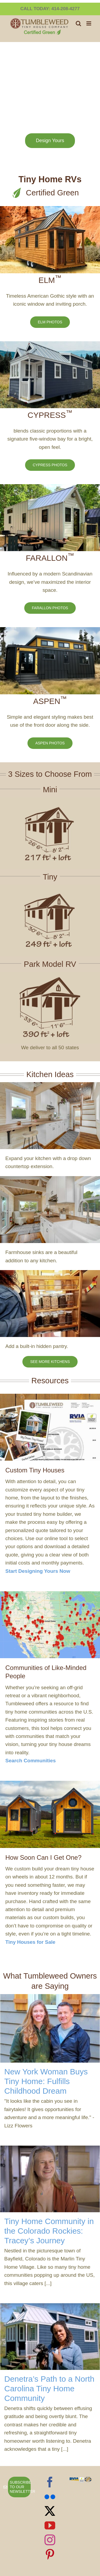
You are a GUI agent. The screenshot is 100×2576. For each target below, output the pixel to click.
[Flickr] (50, 2496)
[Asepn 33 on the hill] (50, 629)
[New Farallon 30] (50, 487)
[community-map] (50, 1594)
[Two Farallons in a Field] (50, 1783)
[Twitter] (50, 2511)
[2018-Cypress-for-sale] (50, 344)
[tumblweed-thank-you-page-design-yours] (50, 1396)
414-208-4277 (65, 8)
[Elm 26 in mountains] (50, 208)
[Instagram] (50, 2540)
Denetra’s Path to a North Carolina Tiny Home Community (49, 2388)
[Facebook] (50, 2482)
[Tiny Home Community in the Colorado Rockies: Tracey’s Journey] (50, 2179)
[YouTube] (50, 2525)
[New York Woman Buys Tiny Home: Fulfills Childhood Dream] (50, 2028)
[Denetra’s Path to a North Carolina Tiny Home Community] (50, 2336)
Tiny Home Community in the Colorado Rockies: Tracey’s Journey (49, 2231)
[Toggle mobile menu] (89, 23)
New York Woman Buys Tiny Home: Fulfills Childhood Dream (46, 2081)
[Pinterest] (50, 2554)
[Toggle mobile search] (78, 23)
